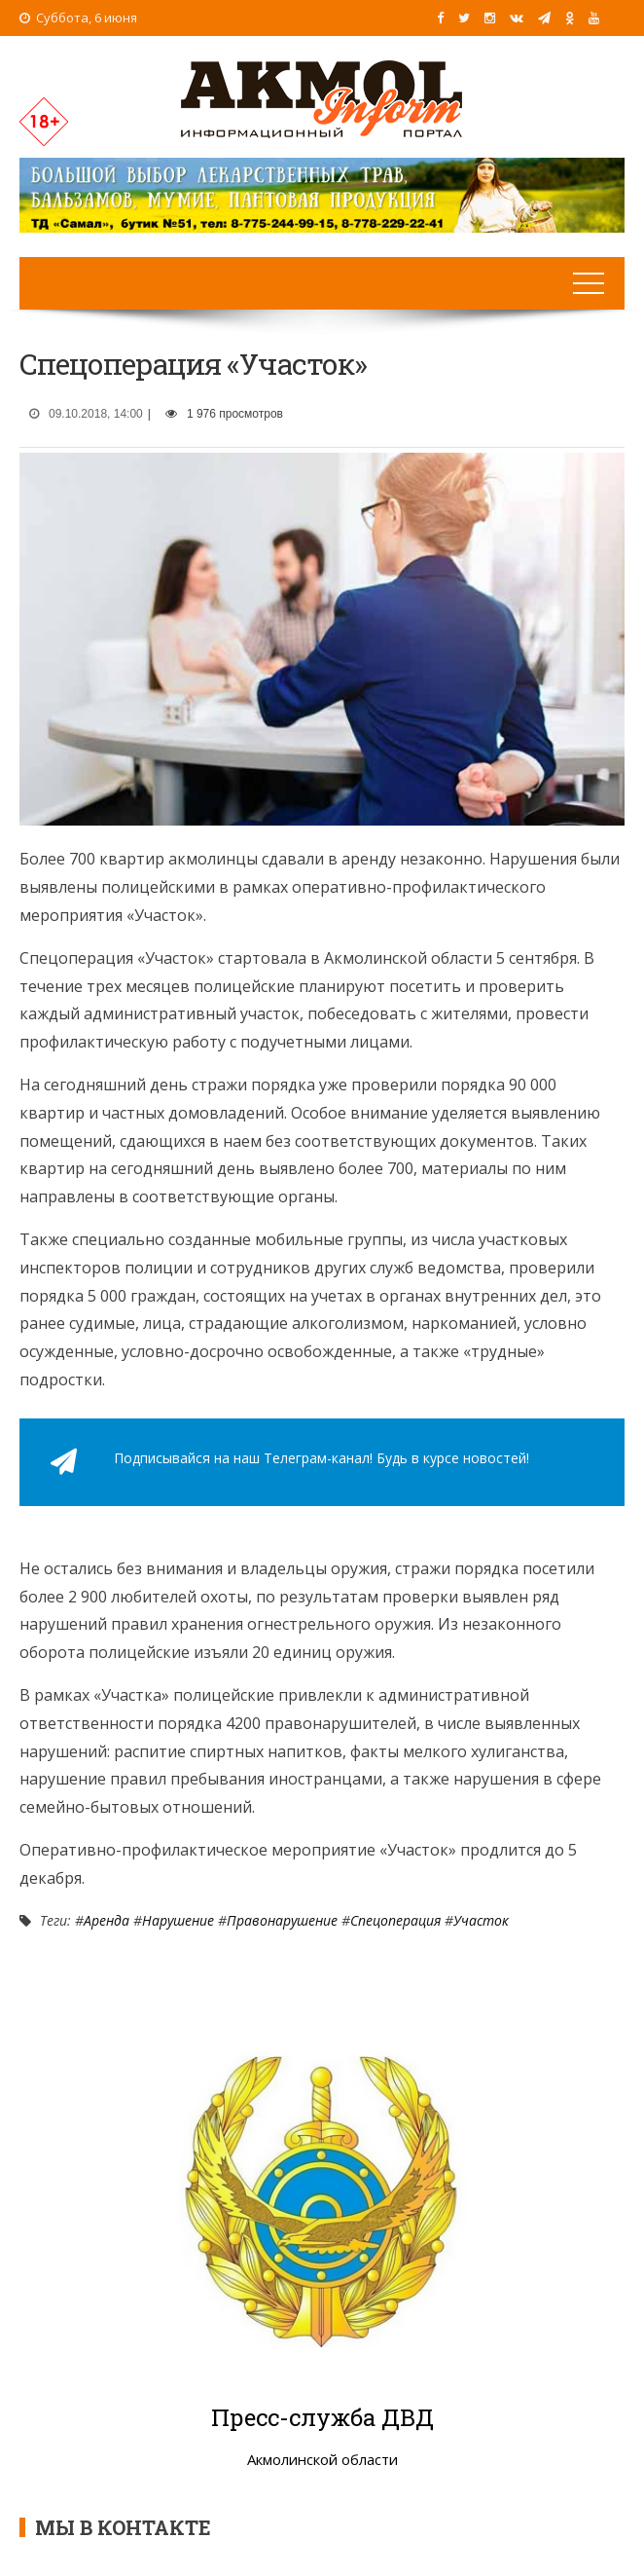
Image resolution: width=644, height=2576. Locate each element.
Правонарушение (282, 1920)
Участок (481, 1920)
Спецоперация (395, 1920)
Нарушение (178, 1920)
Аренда (106, 1920)
